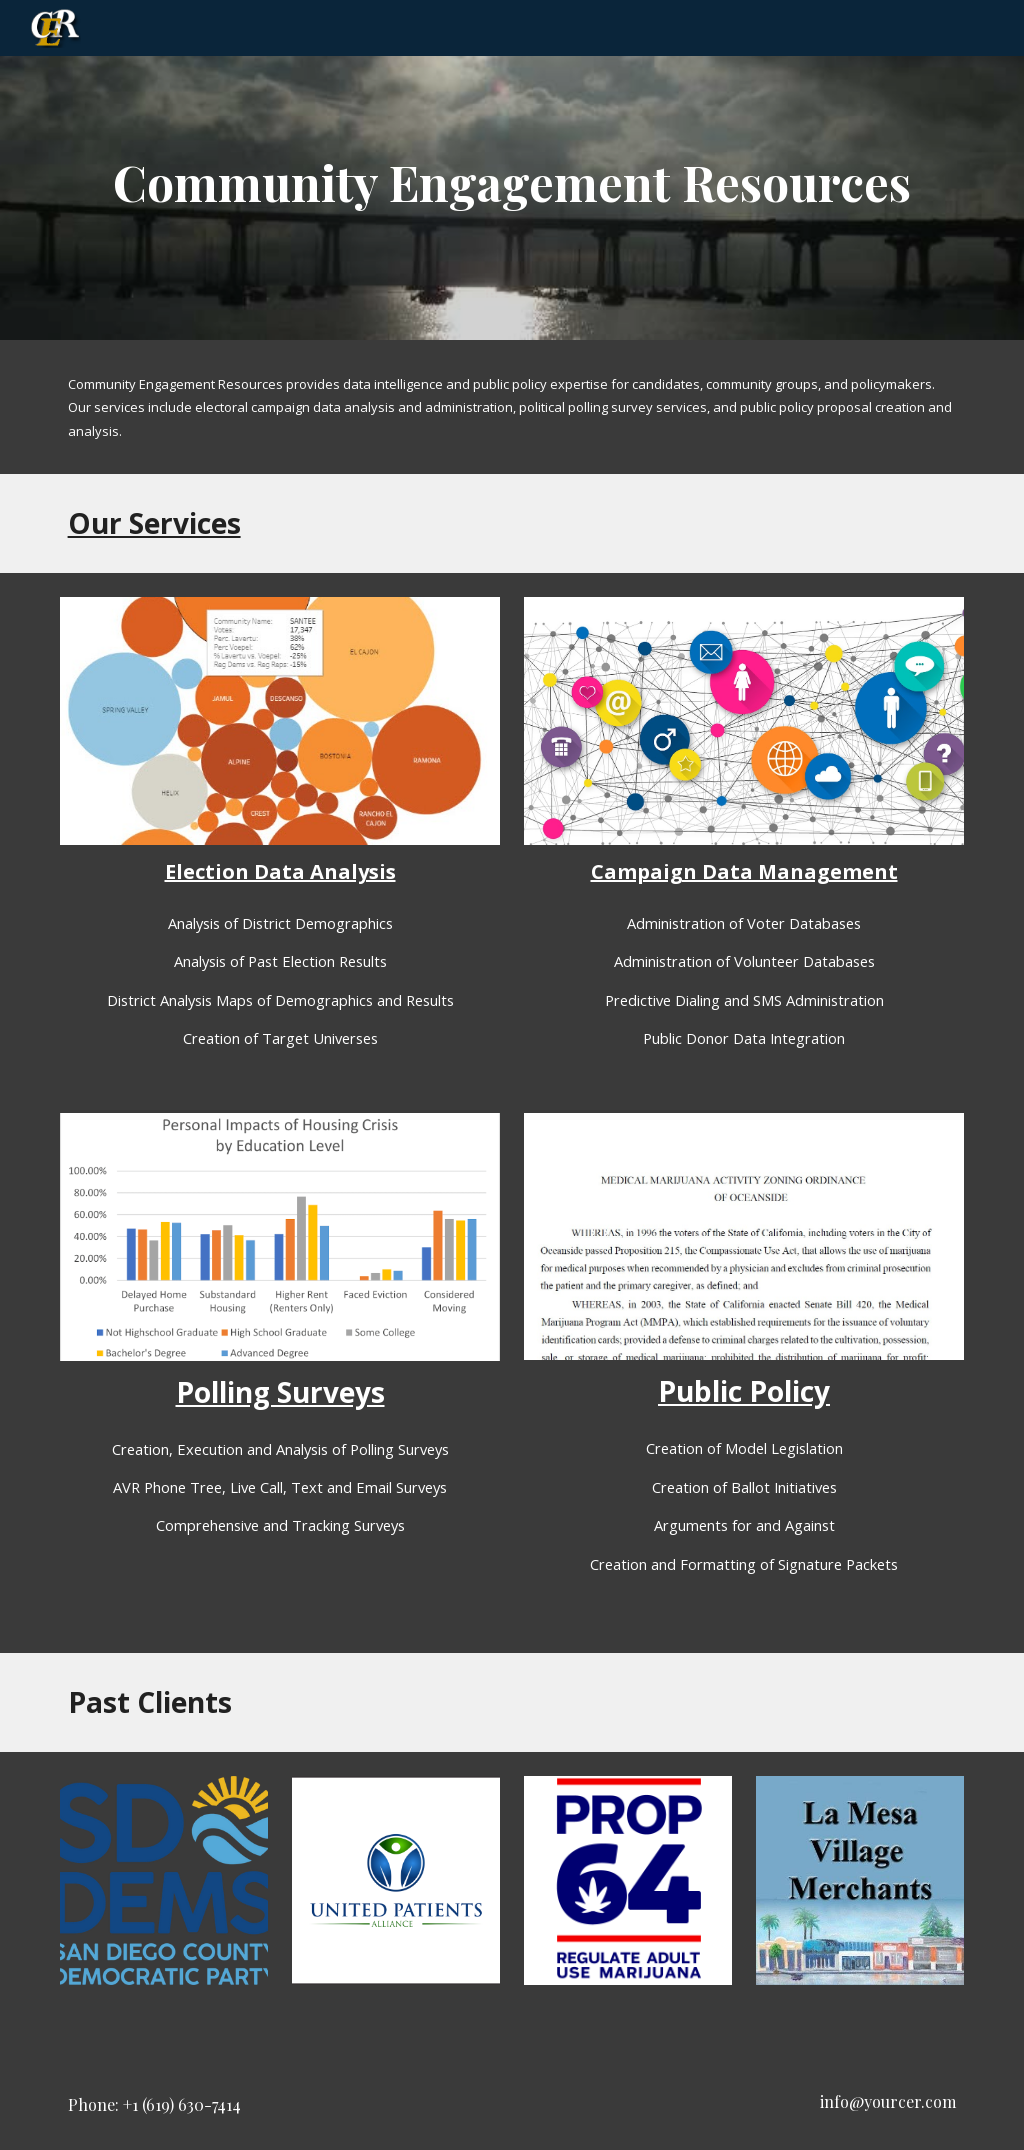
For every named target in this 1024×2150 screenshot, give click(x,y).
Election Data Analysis (280, 871)
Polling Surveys (280, 1392)
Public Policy (744, 1391)
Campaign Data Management (744, 871)
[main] (512, 170)
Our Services (154, 523)
